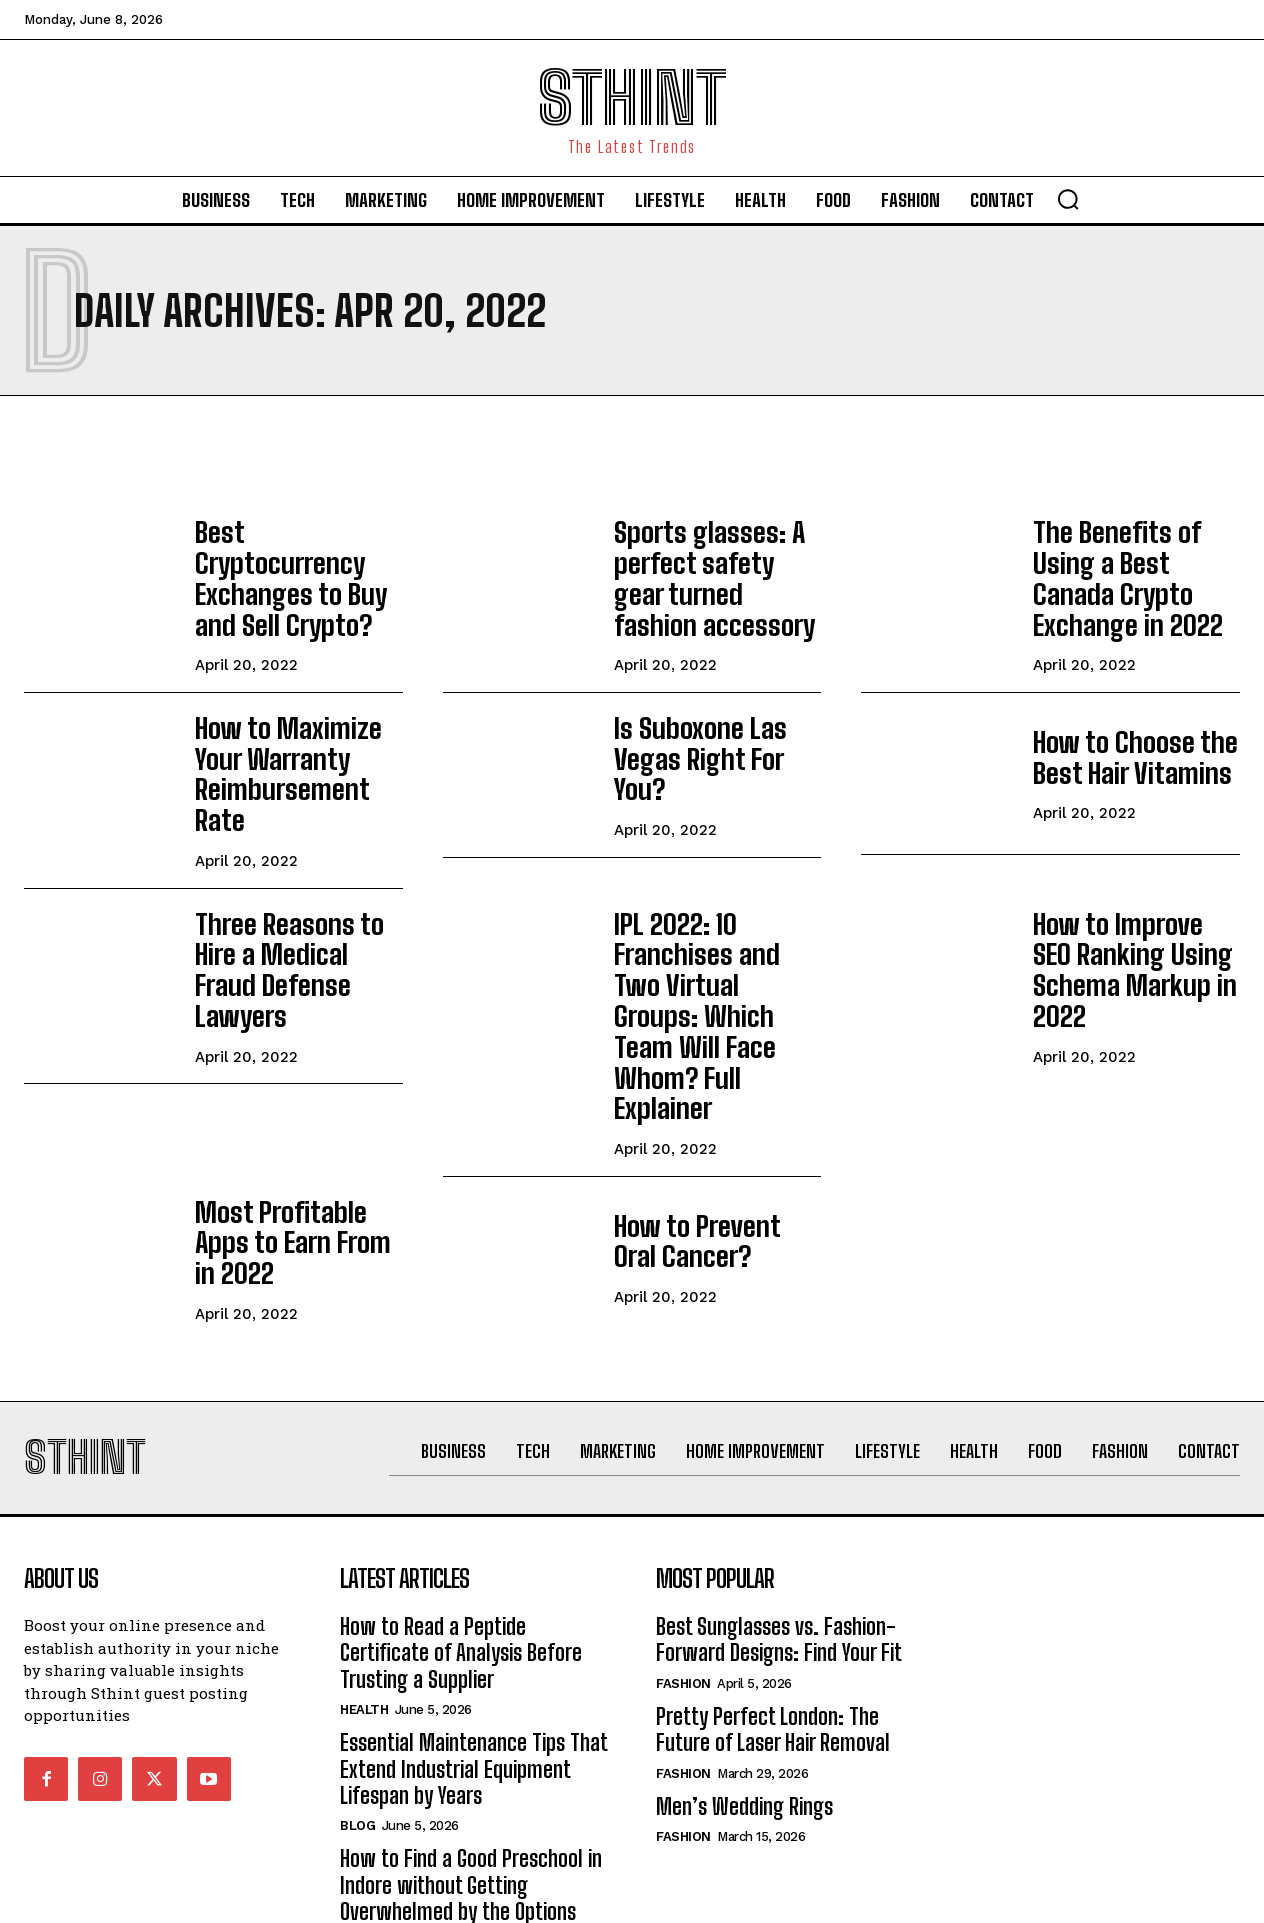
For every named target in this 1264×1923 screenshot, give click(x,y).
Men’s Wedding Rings (744, 1679)
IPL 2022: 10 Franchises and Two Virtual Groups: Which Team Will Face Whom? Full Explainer (716, 922)
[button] (1068, 199)
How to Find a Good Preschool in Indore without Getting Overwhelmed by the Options (471, 1758)
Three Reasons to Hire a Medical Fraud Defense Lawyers (296, 902)
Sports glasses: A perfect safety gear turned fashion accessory (707, 569)
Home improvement (407, 1815)
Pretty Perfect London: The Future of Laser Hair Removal (773, 1602)
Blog (357, 1698)
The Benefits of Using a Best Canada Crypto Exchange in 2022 (1134, 561)
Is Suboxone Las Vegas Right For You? (711, 739)
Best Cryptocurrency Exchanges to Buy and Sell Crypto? (298, 561)
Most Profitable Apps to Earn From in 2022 (294, 1105)
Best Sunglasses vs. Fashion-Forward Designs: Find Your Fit (779, 1512)
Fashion (683, 1556)
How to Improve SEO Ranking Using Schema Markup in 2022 (1125, 909)
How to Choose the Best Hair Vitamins (1119, 739)
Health (364, 1582)
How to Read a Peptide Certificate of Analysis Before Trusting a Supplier (461, 1526)
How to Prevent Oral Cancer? (705, 1105)
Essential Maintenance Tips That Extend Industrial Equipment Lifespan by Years (474, 1642)
